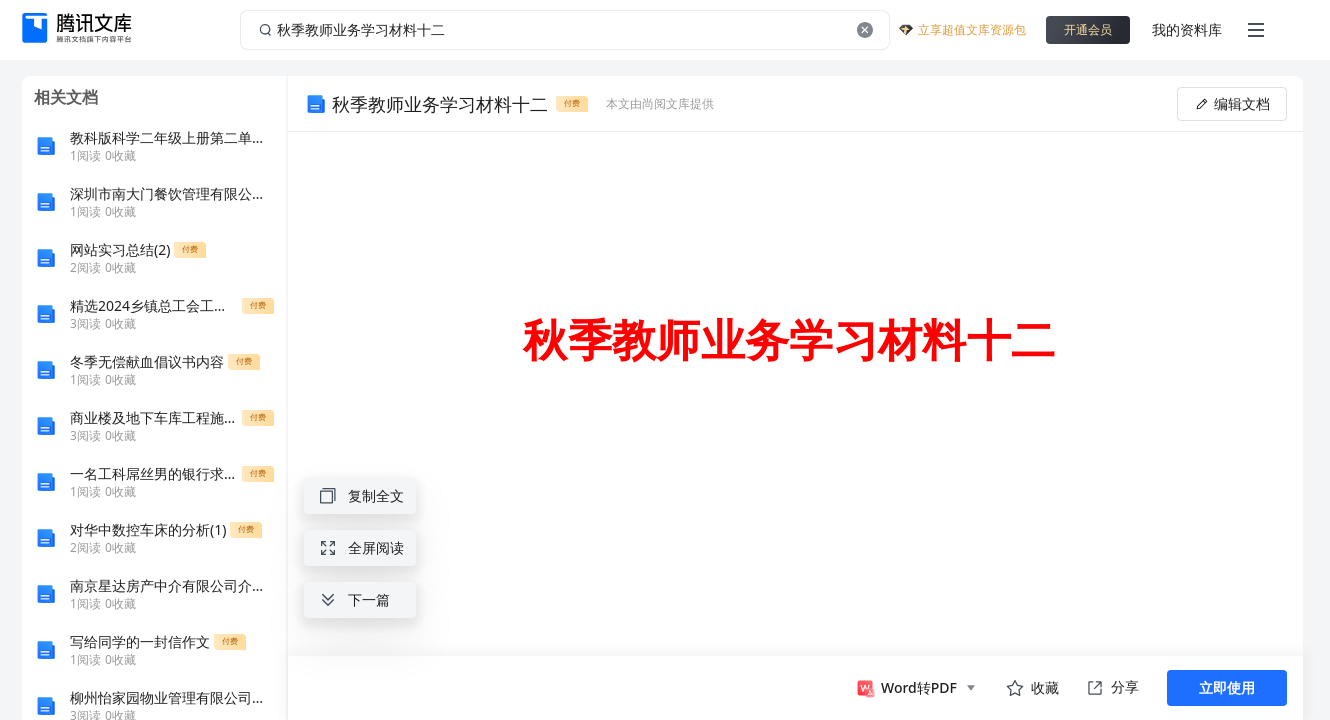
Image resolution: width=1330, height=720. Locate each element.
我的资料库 (1187, 29)
